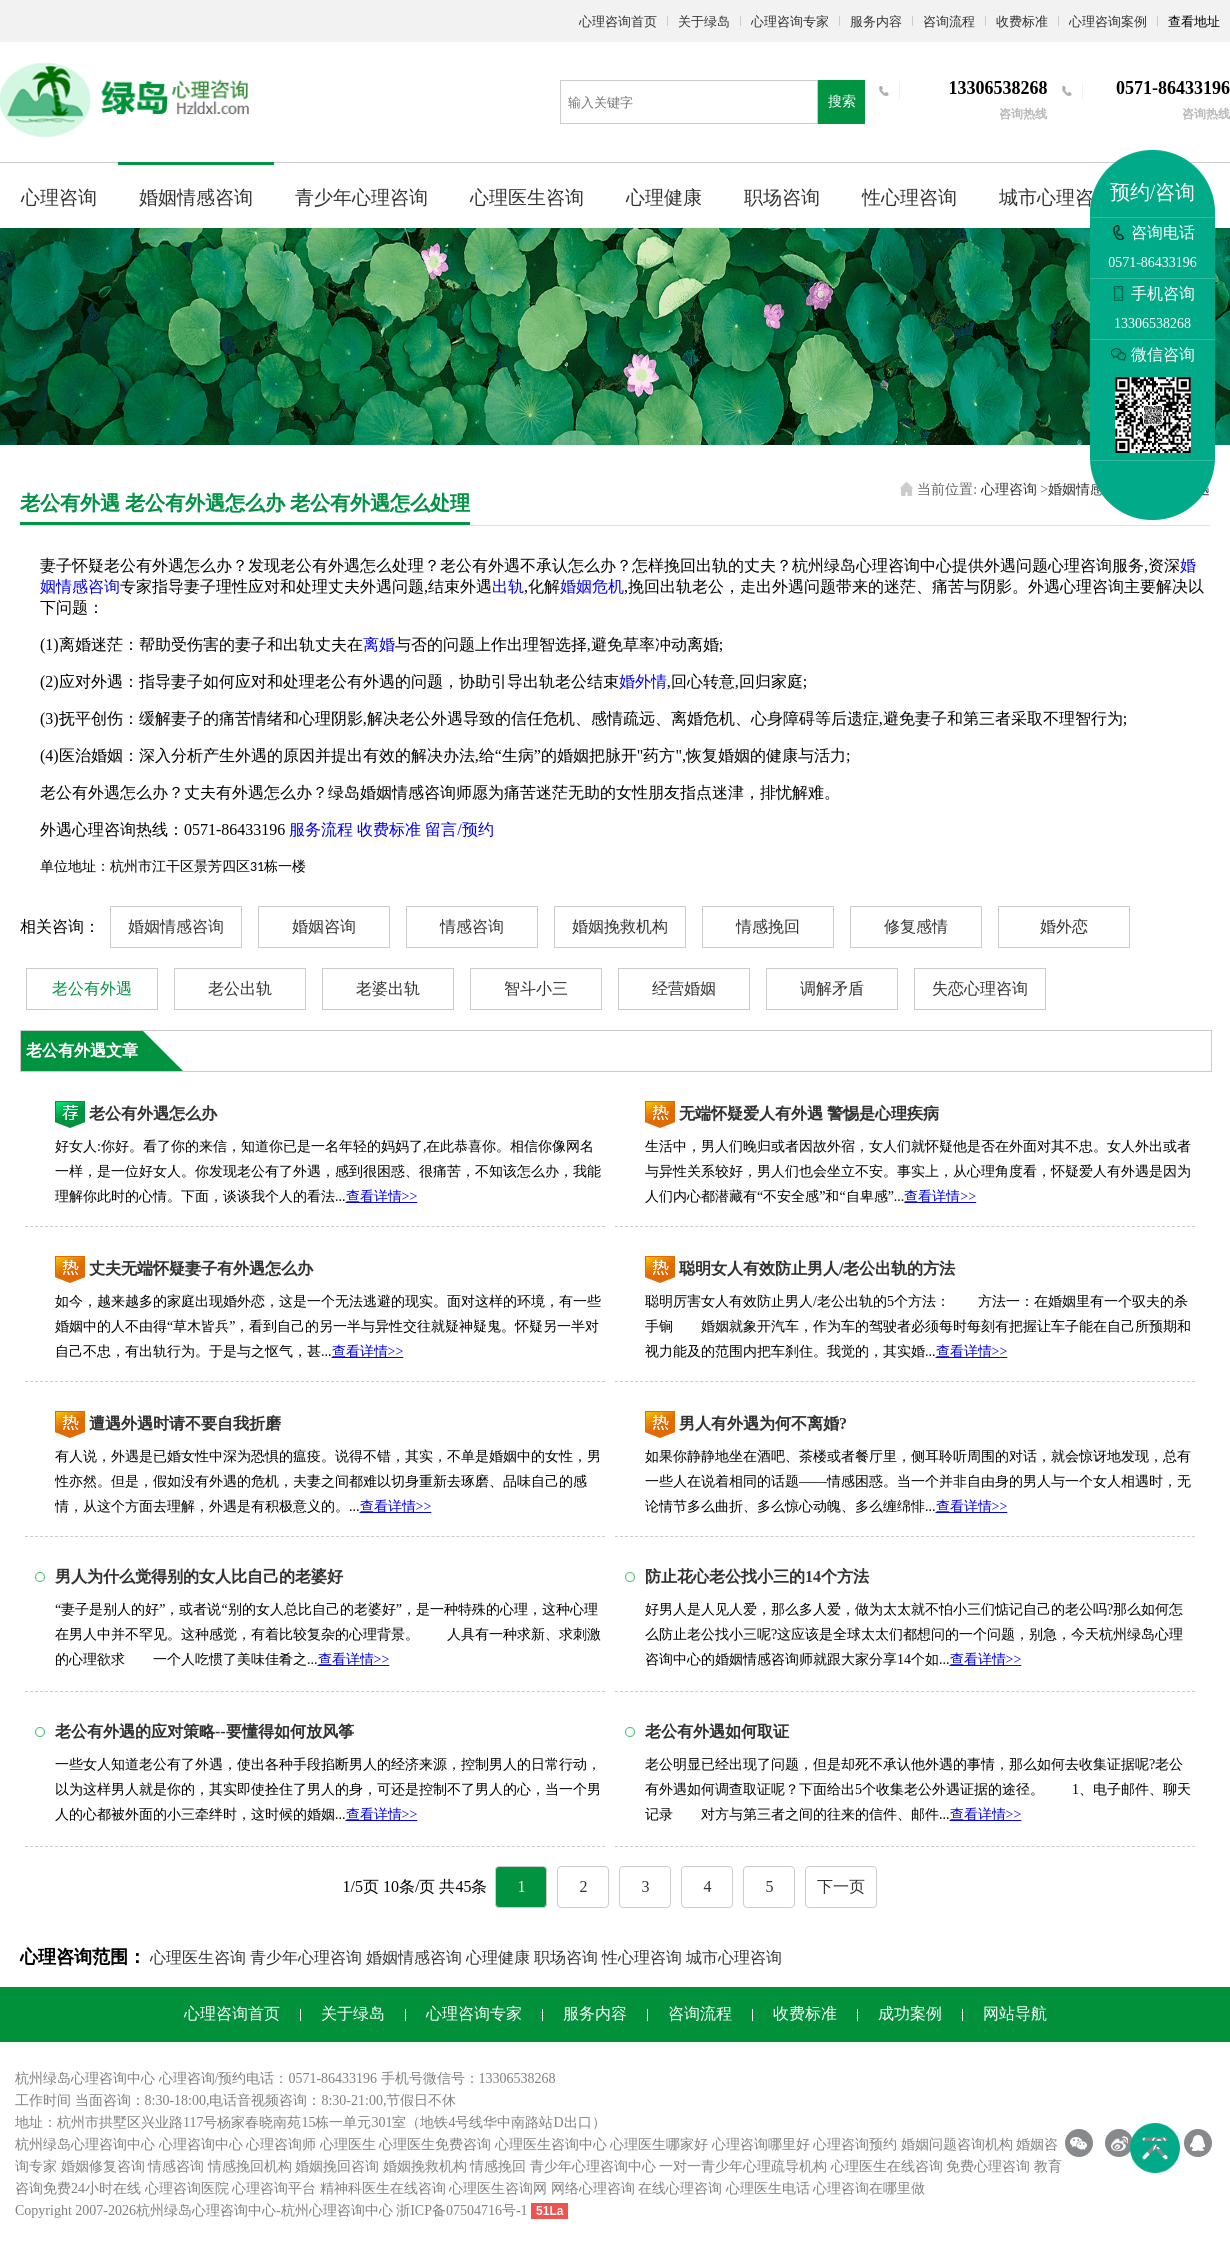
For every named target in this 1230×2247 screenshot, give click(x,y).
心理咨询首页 (618, 21)
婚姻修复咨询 (103, 2166)
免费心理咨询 (988, 2166)
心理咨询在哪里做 (869, 2188)
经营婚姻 (684, 988)
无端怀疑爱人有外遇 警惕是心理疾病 (809, 1113)
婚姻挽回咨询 (337, 2166)
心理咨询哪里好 (761, 2144)
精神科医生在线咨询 (383, 2188)
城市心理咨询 (1056, 197)
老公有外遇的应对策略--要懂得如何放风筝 (204, 1731)
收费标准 (1022, 21)
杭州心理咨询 (323, 2210)
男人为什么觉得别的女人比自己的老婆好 (199, 1576)
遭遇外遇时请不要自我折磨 (185, 1423)
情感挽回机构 (250, 2166)
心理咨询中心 (201, 2144)
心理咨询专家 (790, 21)
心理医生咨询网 (498, 2188)
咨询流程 (949, 21)
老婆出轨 (388, 988)
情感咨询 (472, 926)
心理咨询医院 (187, 2188)
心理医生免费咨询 (435, 2144)
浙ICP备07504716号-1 (461, 2210)
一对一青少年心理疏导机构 (743, 2166)
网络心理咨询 (593, 2188)
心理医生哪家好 (659, 2144)
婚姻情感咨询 (196, 197)
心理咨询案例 (1108, 21)
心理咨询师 (281, 2144)
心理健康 (664, 197)
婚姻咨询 (324, 926)
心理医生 (348, 2144)
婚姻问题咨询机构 (957, 2144)
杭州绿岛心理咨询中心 (85, 2144)
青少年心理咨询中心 (593, 2166)
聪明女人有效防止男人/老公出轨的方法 (817, 1268)
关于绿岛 (704, 21)
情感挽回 (768, 926)
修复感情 (916, 926)
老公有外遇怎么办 (153, 1113)
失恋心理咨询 (980, 988)
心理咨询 (59, 197)
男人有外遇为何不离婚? (763, 1423)
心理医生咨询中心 (551, 2144)
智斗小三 (536, 988)
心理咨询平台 (274, 2188)
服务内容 (876, 21)
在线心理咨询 (680, 2188)
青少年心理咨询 (361, 197)
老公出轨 (240, 988)
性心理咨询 (909, 197)
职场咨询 (782, 197)
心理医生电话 (768, 2188)
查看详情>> (382, 1196)
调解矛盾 (832, 988)
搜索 (842, 101)
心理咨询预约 (855, 2144)
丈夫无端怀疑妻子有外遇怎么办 (201, 1268)
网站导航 (1015, 2013)
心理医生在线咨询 (887, 2166)
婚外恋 (1064, 926)
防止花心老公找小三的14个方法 (757, 1576)
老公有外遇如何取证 (717, 1731)
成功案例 (910, 2013)
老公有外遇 (92, 988)
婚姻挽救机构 (620, 926)
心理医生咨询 (527, 197)
